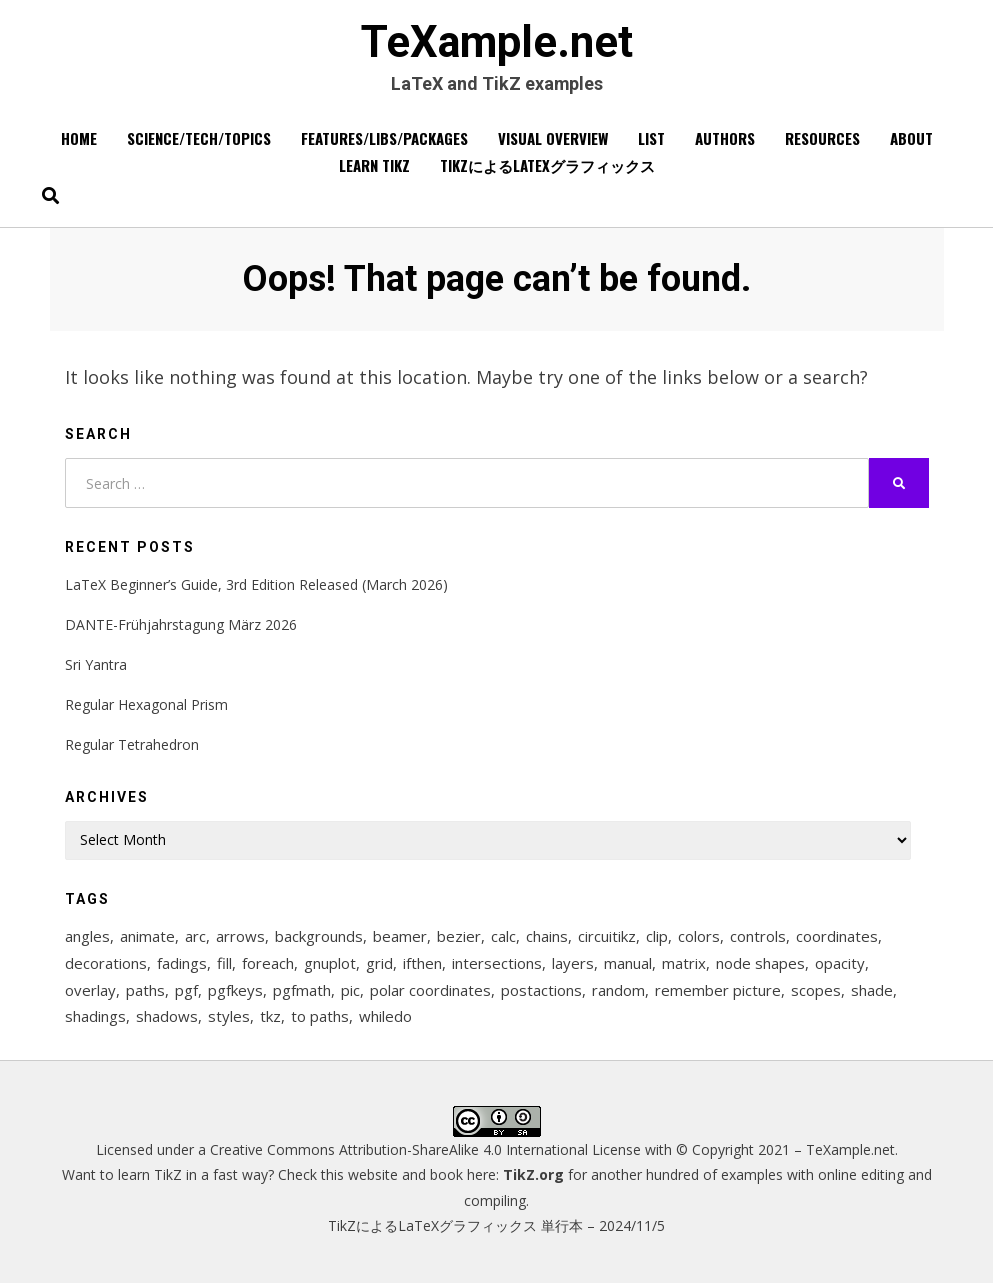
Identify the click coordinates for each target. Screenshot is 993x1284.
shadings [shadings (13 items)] (95, 1017)
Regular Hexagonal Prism (146, 704)
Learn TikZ (374, 166)
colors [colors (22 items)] (699, 936)
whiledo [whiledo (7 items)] (385, 1017)
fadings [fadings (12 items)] (182, 963)
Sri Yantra (96, 664)
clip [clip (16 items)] (657, 936)
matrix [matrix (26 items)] (684, 963)
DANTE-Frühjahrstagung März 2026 (181, 624)
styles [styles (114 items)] (229, 1017)
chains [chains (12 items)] (547, 936)
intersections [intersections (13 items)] (497, 963)
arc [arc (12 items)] (195, 936)
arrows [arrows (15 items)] (240, 936)
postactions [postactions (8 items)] (541, 990)
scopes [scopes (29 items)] (816, 990)
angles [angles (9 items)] (87, 936)
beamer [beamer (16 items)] (400, 936)
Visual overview (553, 139)
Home (79, 139)
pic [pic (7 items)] (350, 990)
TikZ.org (533, 1175)
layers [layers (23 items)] (573, 963)
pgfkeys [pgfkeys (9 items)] (235, 990)
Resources (822, 139)
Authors (725, 139)
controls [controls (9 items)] (758, 936)
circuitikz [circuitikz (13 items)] (607, 936)
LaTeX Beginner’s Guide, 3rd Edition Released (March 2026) (256, 584)
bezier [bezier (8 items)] (459, 936)
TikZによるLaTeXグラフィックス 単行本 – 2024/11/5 (496, 1226)
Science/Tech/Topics (199, 139)
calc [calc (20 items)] (503, 936)
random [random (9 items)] (618, 990)
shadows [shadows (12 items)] (167, 1017)
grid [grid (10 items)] (379, 963)
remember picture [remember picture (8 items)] (718, 990)
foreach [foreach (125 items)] (268, 963)
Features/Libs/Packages (384, 139)
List (651, 139)
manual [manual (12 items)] (628, 963)
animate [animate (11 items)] (147, 936)
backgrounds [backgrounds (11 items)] (319, 936)
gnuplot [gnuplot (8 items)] (330, 963)
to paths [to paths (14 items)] (320, 1017)
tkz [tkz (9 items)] (270, 1017)
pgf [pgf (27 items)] (186, 990)
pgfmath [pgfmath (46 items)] (302, 990)
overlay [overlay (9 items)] (90, 990)
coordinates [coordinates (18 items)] (837, 936)
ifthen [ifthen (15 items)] (422, 963)
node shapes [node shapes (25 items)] (760, 963)
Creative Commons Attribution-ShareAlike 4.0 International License (425, 1150)
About (911, 139)
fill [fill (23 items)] (224, 963)
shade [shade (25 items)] (872, 990)
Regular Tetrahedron (132, 745)
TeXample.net (497, 43)
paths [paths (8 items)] (145, 990)
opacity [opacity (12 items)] (840, 963)
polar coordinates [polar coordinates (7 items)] (430, 990)
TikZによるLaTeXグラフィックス (547, 166)
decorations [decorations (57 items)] (106, 963)
